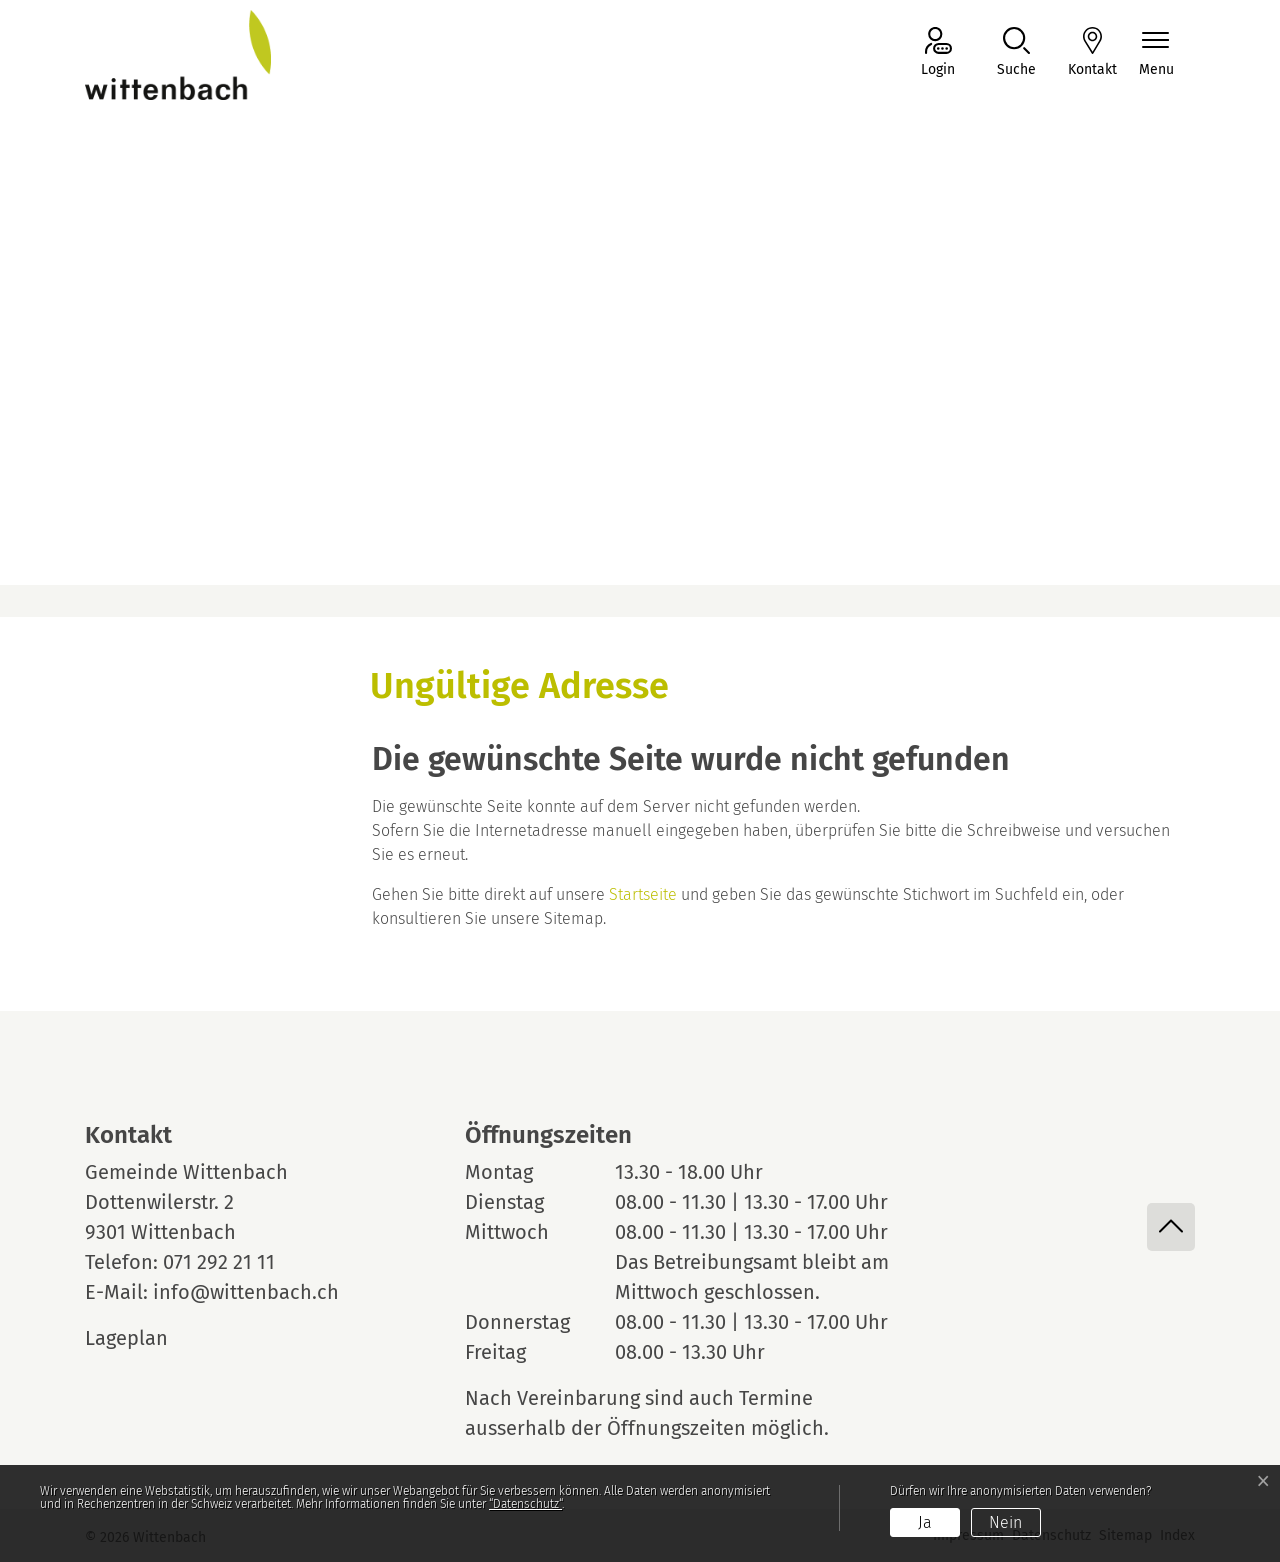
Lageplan (145, 1338)
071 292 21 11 (219, 1262)
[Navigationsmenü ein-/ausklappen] (1156, 53)
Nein (1005, 1522)
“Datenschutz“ (525, 1504)
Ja (925, 1522)
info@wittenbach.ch (246, 1292)
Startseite (643, 894)
